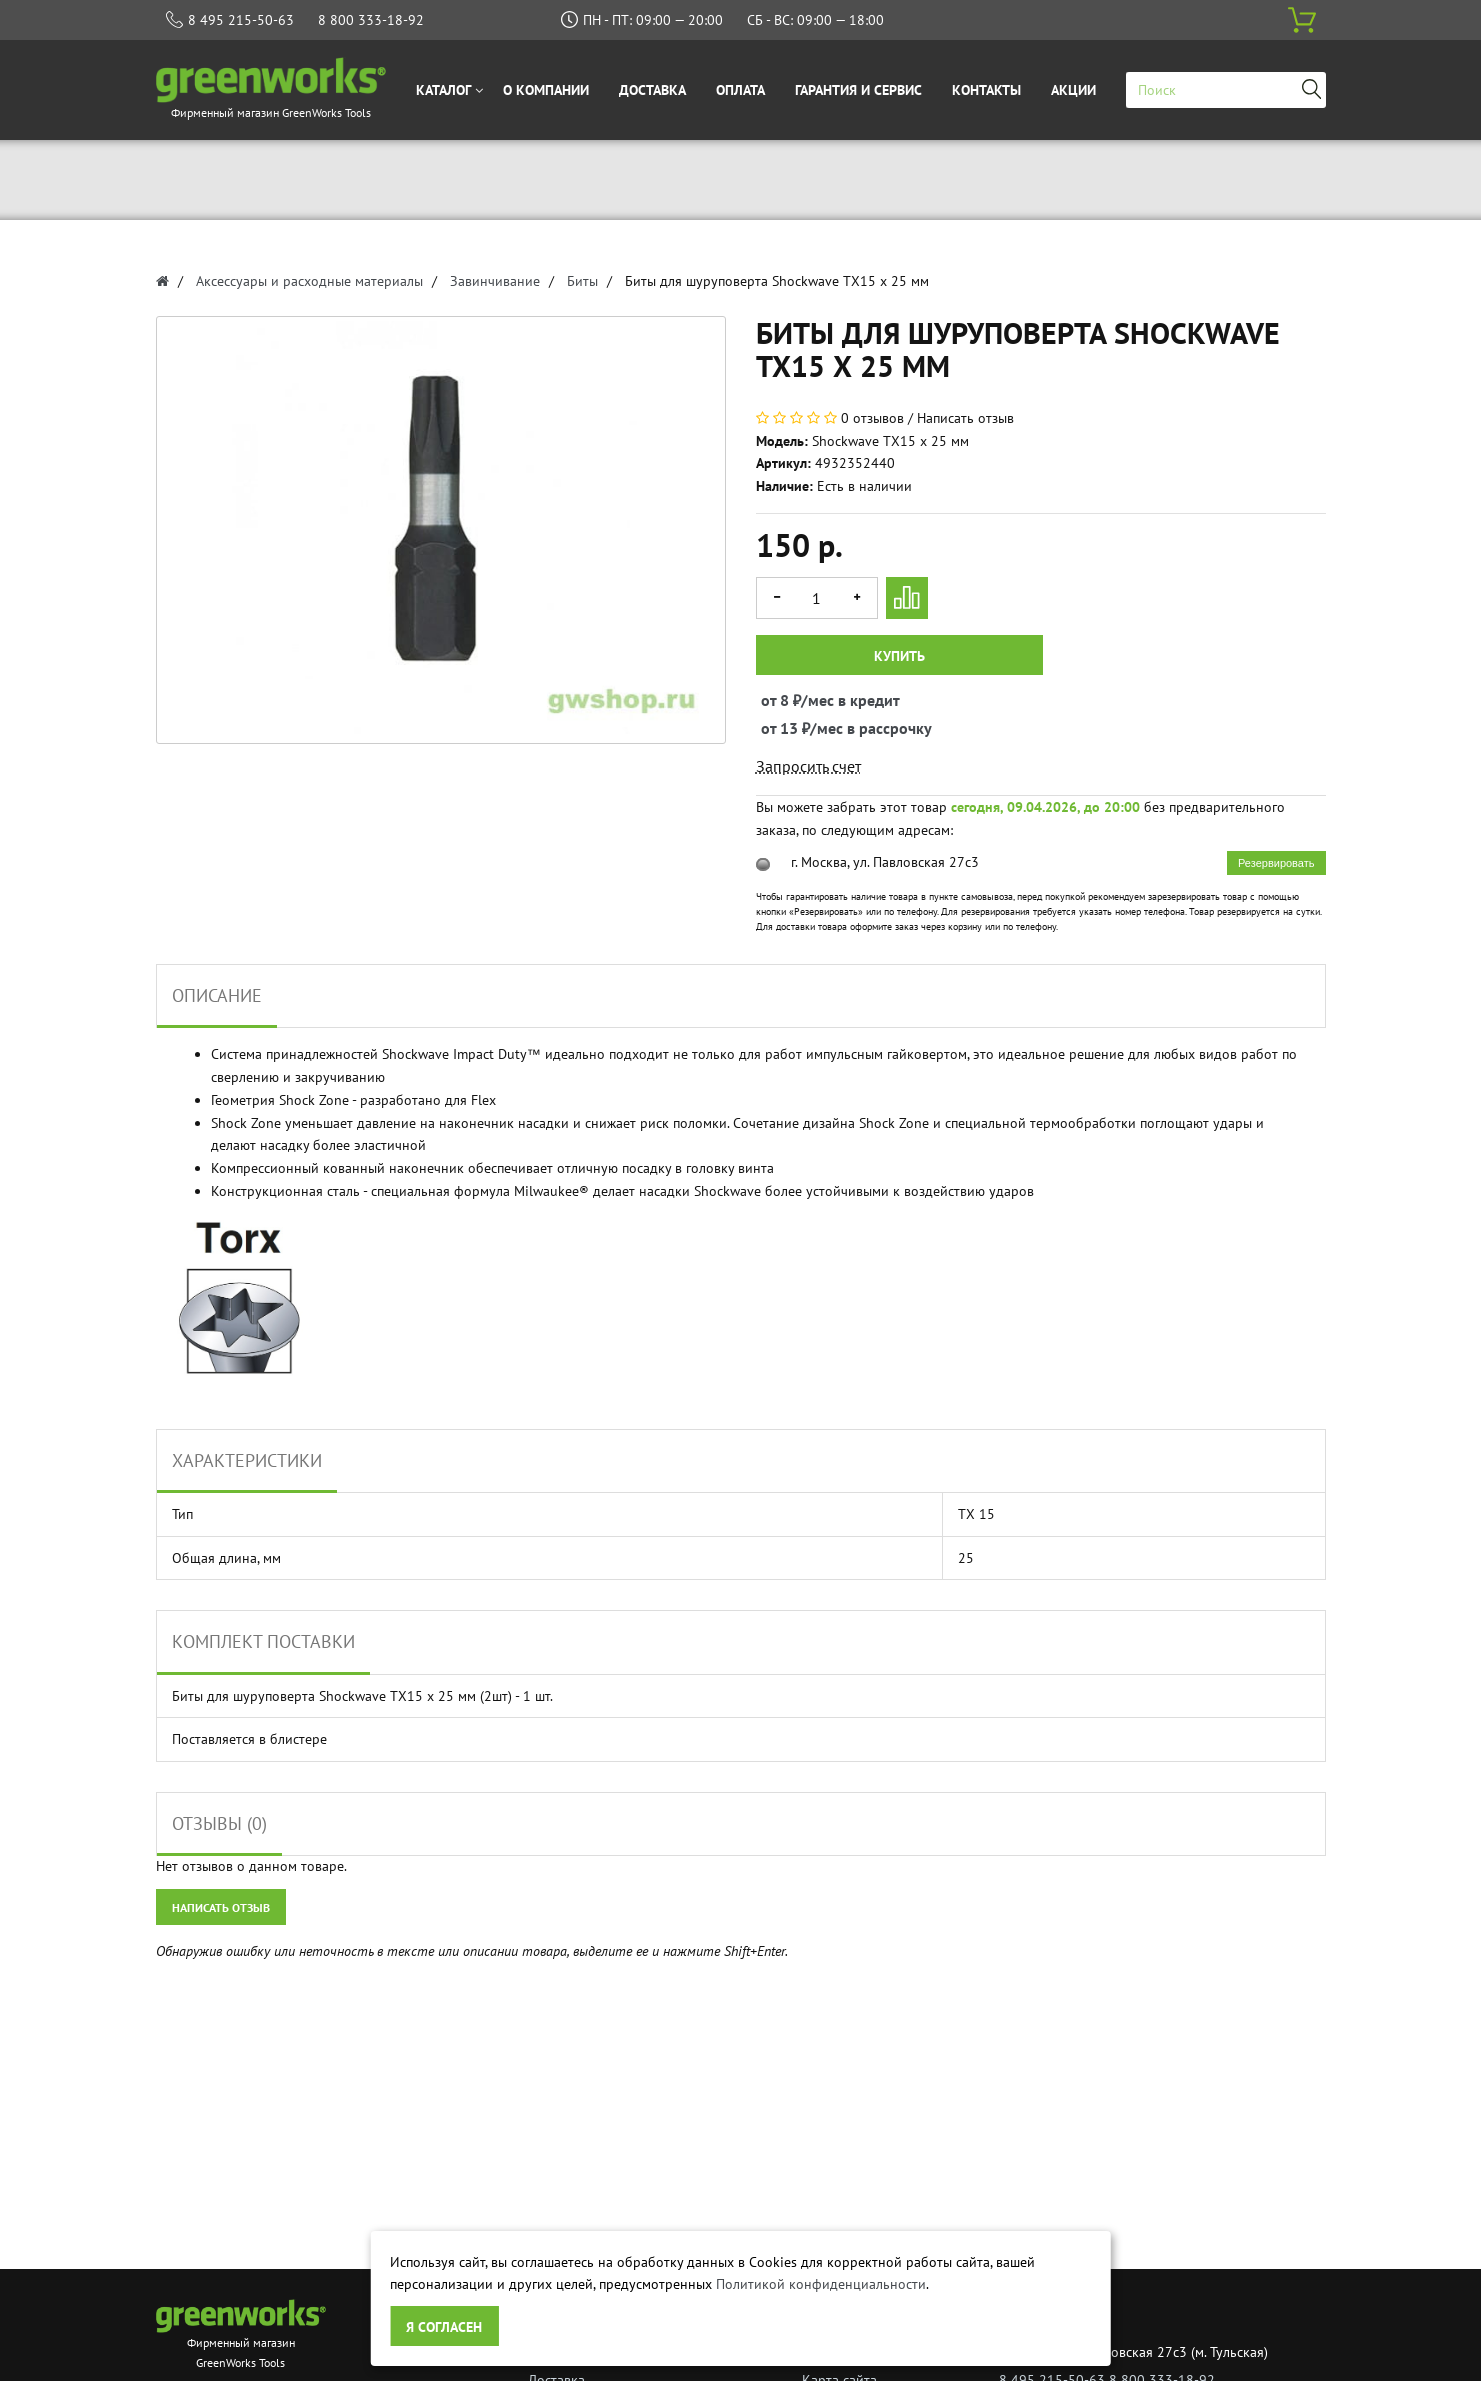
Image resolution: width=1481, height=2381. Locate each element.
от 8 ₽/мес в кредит (779, 700)
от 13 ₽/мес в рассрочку (779, 728)
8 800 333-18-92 (371, 20)
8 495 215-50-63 (241, 20)
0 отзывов (872, 418)
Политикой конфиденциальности (821, 2284)
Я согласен (444, 2327)
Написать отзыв (965, 418)
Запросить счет (808, 766)
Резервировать (1276, 863)
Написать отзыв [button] (221, 1907)
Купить (899, 656)
